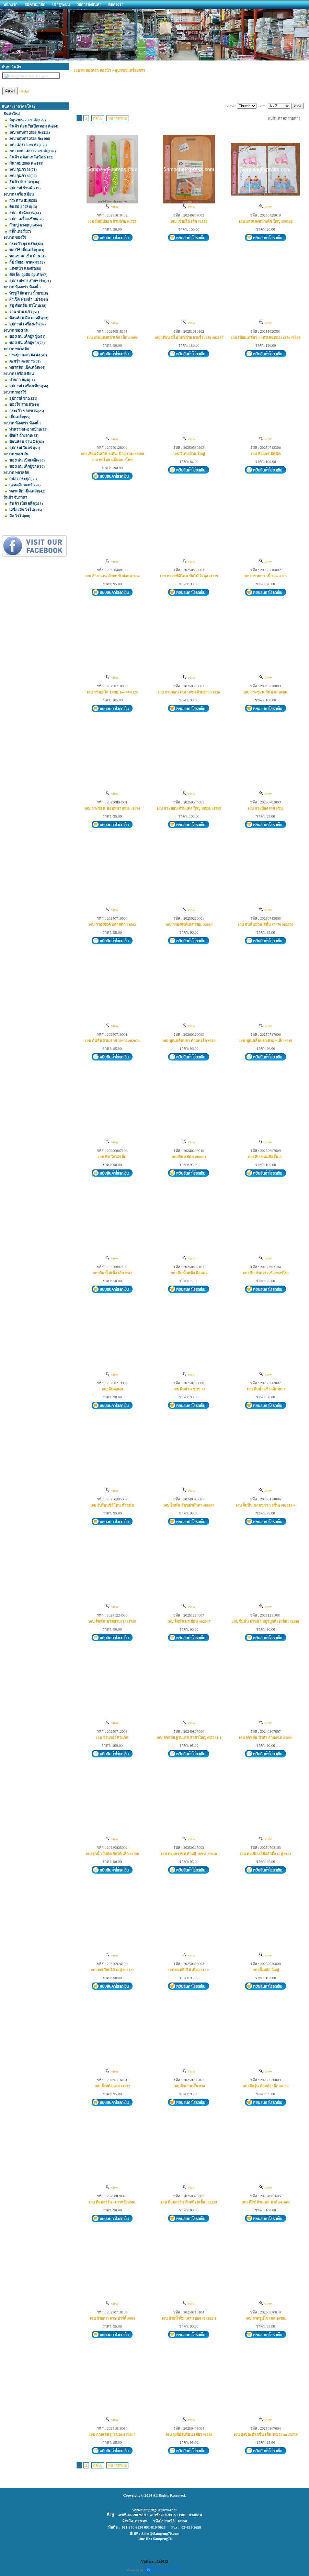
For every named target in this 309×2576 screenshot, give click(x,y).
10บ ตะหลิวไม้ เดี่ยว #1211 (189, 1970)
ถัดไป (97, 118)
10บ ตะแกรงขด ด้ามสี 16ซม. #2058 (189, 1854)
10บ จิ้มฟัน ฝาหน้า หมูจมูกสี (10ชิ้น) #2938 (265, 1621)
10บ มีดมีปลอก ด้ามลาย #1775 (112, 221)
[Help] (25, 91)
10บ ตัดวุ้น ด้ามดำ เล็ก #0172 (265, 2086)
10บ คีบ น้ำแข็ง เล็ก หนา (112, 1273)
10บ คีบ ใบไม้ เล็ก (112, 1157)
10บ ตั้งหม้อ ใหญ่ (265, 1970)
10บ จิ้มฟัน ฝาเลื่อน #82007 (188, 1621)
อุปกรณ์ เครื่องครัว (130, 70)
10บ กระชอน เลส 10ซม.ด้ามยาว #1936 (189, 692)
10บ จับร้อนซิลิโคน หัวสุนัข (112, 1505)
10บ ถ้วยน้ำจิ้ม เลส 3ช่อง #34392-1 (188, 2318)
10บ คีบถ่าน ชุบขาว (189, 1389)
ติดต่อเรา (115, 4)
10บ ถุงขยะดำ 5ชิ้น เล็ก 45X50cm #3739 (265, 2434)
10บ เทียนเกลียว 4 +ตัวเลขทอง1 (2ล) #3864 (265, 337)
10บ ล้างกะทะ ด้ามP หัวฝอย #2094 (112, 576)
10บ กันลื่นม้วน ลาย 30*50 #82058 (112, 1041)
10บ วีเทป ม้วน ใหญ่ (189, 454)
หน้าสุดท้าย (117, 118)
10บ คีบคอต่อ (112, 1389)
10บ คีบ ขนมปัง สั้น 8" (266, 1157)
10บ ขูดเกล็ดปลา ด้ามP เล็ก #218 (188, 1041)
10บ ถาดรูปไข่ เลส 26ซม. (265, 2318)
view (112, 206)
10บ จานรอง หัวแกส (112, 1737)
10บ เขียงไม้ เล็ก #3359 (188, 221)
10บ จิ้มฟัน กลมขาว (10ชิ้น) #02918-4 (266, 1505)
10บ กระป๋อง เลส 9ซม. (266, 808)
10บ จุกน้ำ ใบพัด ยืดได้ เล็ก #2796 (112, 1854)
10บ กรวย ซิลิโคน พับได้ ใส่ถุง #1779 (189, 576)
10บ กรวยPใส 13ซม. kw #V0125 (112, 692)
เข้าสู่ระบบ (61, 4)
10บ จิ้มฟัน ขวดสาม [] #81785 (112, 1621)
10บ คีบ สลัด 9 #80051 (189, 1157)
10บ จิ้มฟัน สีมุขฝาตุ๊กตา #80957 (188, 1505)
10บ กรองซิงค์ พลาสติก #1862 (112, 924)
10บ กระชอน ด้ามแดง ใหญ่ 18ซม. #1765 (189, 808)
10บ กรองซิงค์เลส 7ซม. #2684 (189, 924)
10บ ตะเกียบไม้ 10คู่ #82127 (112, 1970)
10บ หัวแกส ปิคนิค (266, 454)
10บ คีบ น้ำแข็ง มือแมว (188, 1273)
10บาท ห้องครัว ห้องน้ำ (92, 70)
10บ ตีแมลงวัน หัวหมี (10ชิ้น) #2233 (189, 2202)
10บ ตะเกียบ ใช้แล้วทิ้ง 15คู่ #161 (265, 1854)
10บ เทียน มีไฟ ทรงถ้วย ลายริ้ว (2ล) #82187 (188, 337)
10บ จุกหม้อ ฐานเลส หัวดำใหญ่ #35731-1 (188, 1737)
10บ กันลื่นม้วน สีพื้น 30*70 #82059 (266, 924)
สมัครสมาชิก (34, 4)
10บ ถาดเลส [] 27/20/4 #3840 (112, 2434)
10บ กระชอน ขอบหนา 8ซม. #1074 (112, 808)
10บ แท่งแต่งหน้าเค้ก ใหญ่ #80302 (266, 221)
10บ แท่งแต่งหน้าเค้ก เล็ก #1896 (112, 337)
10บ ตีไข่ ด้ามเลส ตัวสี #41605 (265, 2202)
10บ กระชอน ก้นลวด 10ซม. (265, 692)
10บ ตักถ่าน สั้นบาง (189, 2086)
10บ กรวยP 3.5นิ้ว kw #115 (265, 576)
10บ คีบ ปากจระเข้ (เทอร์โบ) (265, 1273)
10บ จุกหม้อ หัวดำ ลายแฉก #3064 (266, 1737)
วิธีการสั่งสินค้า (89, 4)
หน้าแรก (10, 4)
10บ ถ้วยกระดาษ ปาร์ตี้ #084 (112, 2318)
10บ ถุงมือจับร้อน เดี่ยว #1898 (189, 2434)
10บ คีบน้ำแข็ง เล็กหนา (266, 1389)
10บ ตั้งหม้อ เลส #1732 (112, 2086)
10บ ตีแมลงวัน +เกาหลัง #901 (112, 2202)
